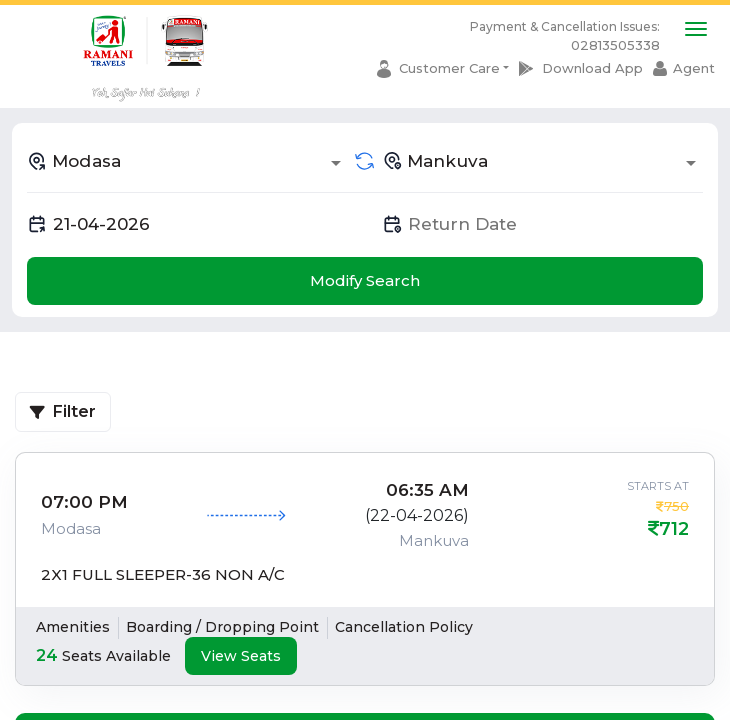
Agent (694, 68)
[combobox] (187, 161)
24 (47, 655)
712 (674, 529)
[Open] (336, 163)
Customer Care (449, 68)
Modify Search (365, 280)
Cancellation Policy (404, 627)
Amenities (73, 627)
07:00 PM (84, 502)
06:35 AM (427, 490)
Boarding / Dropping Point (222, 627)
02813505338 (615, 45)
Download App (592, 68)
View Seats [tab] (241, 656)
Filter (63, 411)
